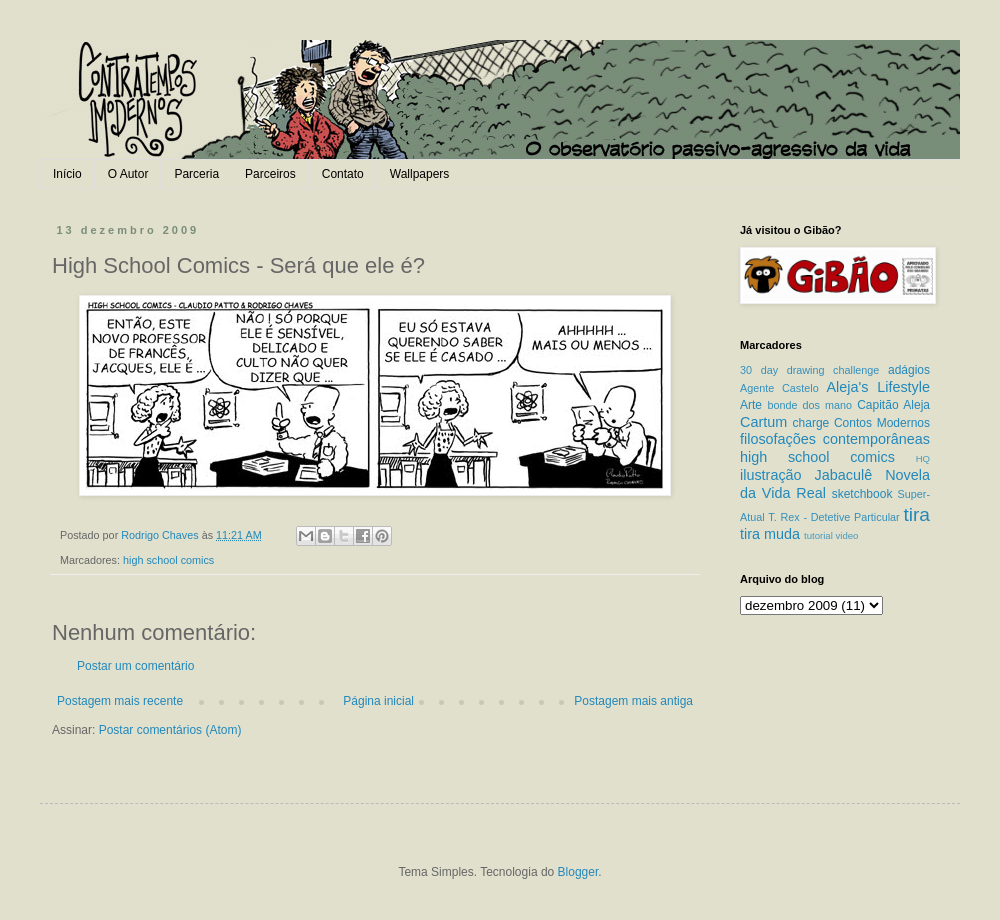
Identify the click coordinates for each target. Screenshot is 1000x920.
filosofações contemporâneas (835, 439)
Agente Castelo (779, 388)
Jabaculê (844, 475)
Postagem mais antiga (633, 701)
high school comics (168, 560)
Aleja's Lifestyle (878, 387)
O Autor (128, 174)
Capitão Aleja (893, 405)
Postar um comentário (135, 666)
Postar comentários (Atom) (170, 730)
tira (916, 514)
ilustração (771, 475)
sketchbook (862, 494)
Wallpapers (420, 174)
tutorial (818, 535)
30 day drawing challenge (809, 370)
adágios (909, 370)
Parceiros (270, 174)
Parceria (196, 174)
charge (811, 423)
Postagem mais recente (120, 701)
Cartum (763, 422)
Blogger (578, 872)
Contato (343, 174)
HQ (923, 458)
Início (67, 174)
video (846, 535)
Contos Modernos (882, 423)
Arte (751, 405)
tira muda (770, 534)
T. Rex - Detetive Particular (833, 517)
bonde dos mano (809, 405)
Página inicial (378, 701)
